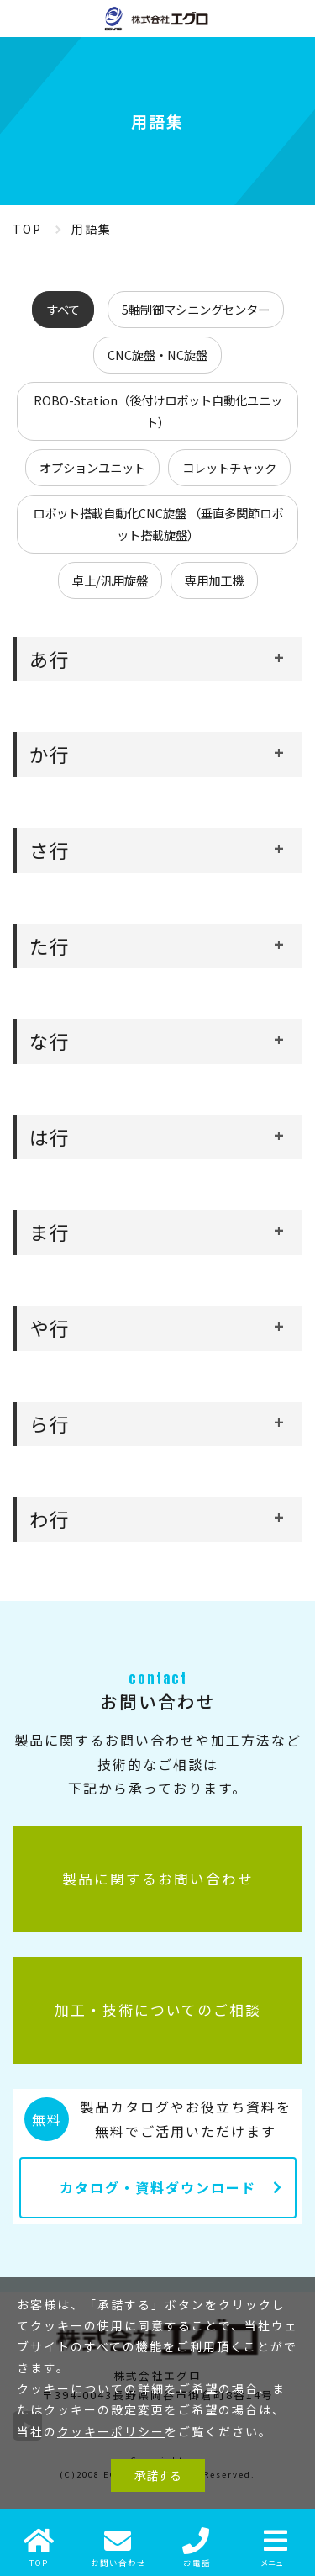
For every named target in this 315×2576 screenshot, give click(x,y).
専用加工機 (214, 580)
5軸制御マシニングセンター (196, 309)
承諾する (157, 2475)
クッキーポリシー (111, 2431)
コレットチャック (229, 467)
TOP (27, 228)
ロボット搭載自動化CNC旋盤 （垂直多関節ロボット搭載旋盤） (158, 523)
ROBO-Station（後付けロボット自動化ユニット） (158, 411)
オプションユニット (92, 467)
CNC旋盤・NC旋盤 (157, 354)
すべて (63, 309)
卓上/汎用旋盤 (110, 580)
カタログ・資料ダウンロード (158, 2187)
